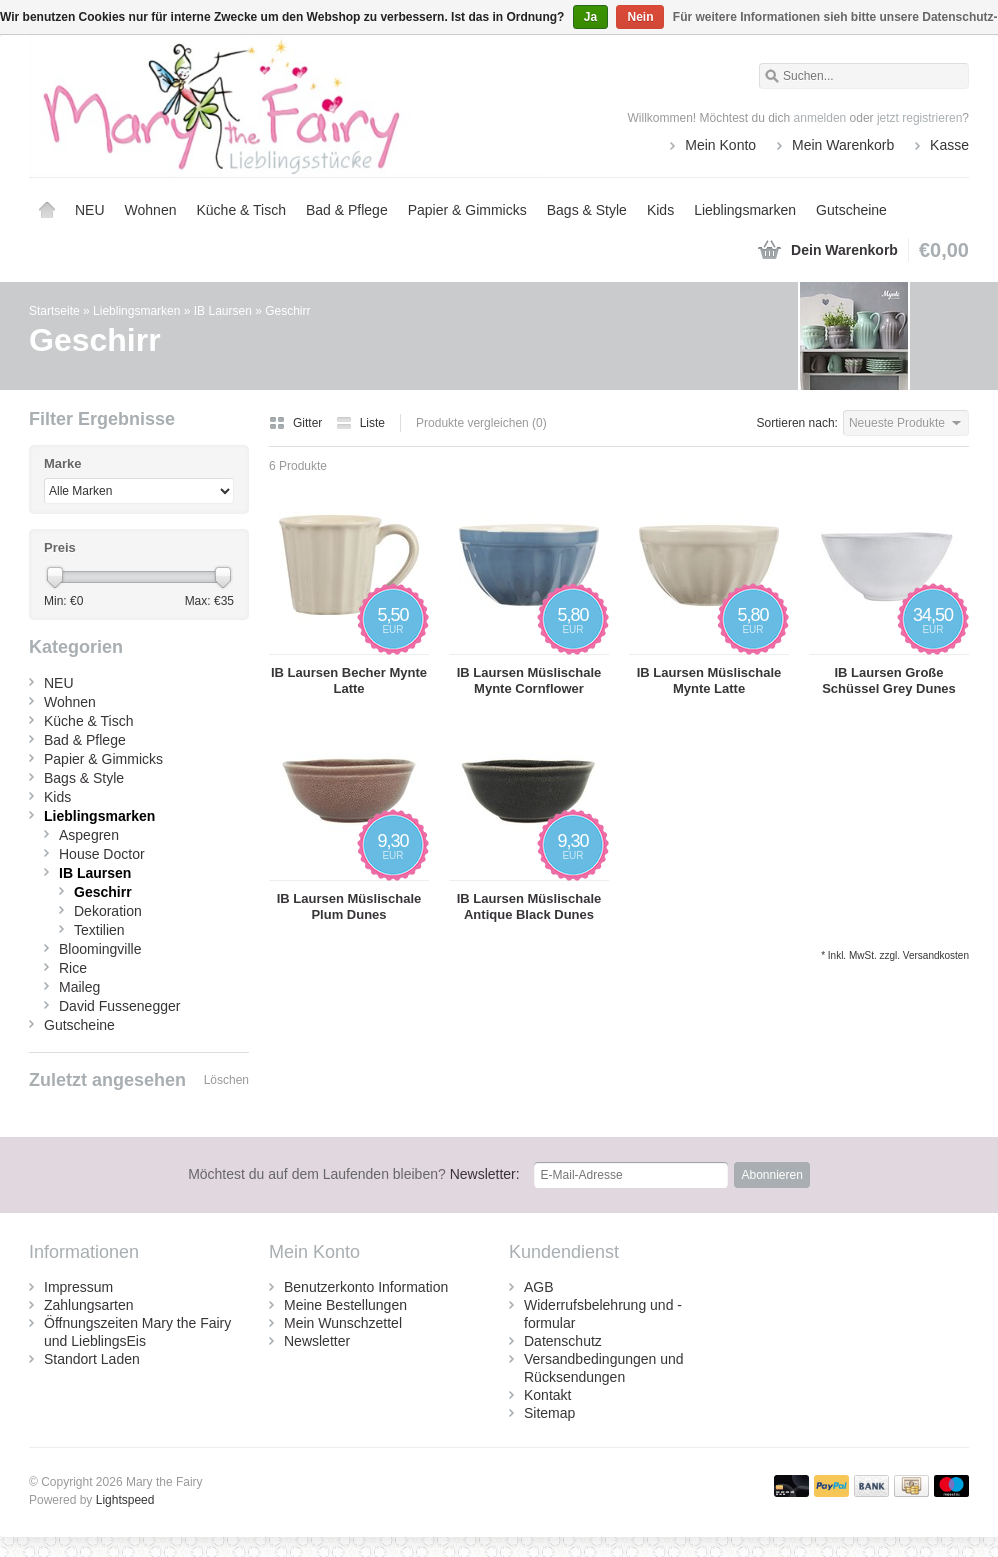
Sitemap (549, 1413)
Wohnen (151, 210)
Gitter (297, 423)
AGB (539, 1287)
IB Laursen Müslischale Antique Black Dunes (529, 906)
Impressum (78, 1287)
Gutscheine (851, 210)
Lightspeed (125, 1500)
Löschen (226, 1080)
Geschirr (287, 311)
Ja (590, 17)
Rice (73, 968)
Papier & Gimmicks (467, 210)
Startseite (47, 210)
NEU (90, 210)
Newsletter (317, 1341)
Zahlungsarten (89, 1305)
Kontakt (547, 1395)
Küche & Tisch (241, 210)
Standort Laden (92, 1359)
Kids (660, 210)
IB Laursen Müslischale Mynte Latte (709, 680)
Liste (360, 423)
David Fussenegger (119, 1006)
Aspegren (89, 835)
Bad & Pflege (347, 210)
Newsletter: (354, 1174)
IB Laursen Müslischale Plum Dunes (349, 906)
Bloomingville (100, 949)
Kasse (949, 145)
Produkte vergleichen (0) (481, 423)
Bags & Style (587, 210)
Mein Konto (720, 145)
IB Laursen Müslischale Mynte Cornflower (529, 680)
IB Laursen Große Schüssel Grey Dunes (889, 680)
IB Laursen (223, 311)
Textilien (99, 930)
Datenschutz (563, 1341)
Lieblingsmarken (745, 210)
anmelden (820, 118)
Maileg (79, 987)
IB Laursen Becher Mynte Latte (349, 680)
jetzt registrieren (919, 118)
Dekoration (108, 911)
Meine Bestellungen (345, 1305)
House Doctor (102, 854)
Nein (640, 17)
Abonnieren (771, 1175)
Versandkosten (936, 955)
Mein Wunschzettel (343, 1323)
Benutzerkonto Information (366, 1287)
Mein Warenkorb (843, 145)
